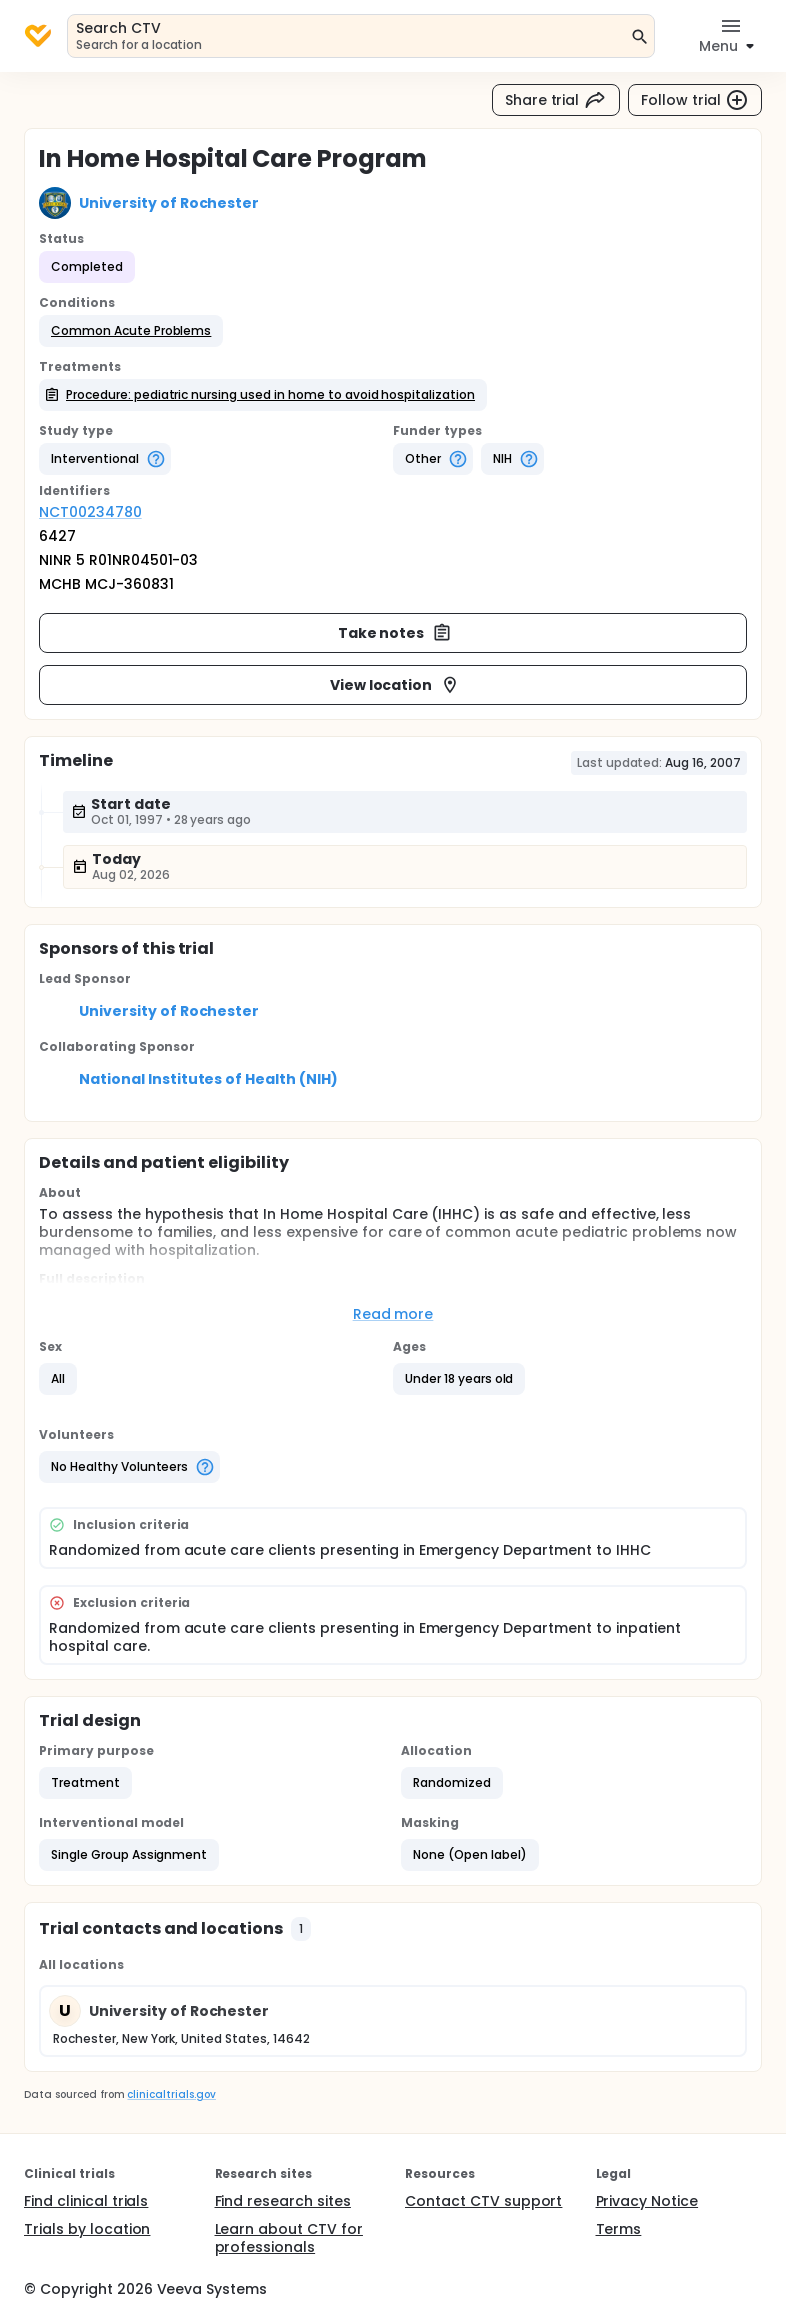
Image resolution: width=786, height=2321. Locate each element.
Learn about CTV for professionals (289, 2238)
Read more (393, 1314)
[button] (131, 331)
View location (395, 685)
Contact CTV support (483, 2201)
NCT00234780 (90, 512)
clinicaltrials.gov (171, 2094)
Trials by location (87, 2229)
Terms (619, 2229)
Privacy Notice (647, 2201)
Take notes (395, 633)
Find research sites (283, 2201)
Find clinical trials (86, 2201)
